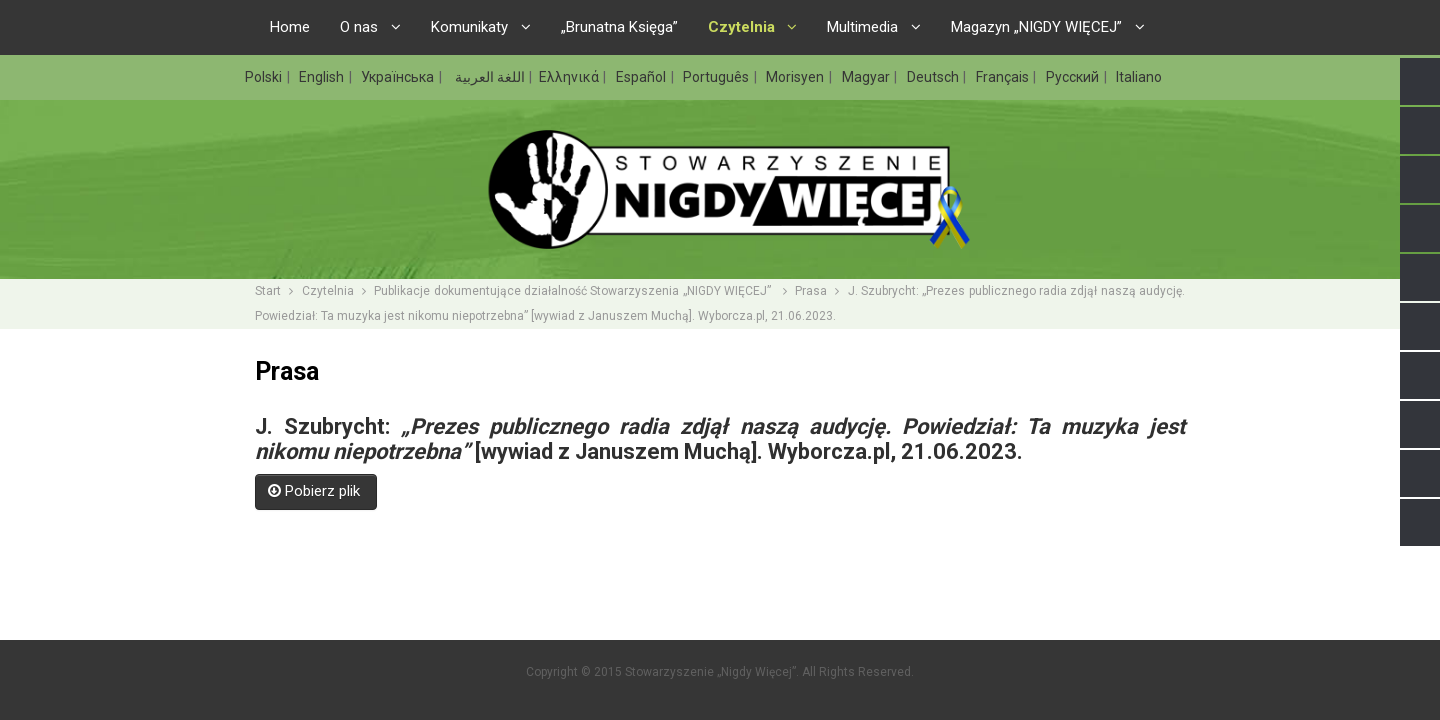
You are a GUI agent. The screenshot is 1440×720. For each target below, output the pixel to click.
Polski (265, 77)
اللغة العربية (488, 77)
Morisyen (796, 77)
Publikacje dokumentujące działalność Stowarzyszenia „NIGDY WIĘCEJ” (574, 291)
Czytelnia (328, 291)
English (323, 77)
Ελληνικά (570, 77)
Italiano (1139, 77)
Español (642, 77)
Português (717, 77)
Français (1004, 77)
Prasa (811, 291)
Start (268, 291)
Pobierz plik (316, 491)
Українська (399, 77)
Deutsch (934, 77)
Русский (1074, 77)
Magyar (867, 77)
